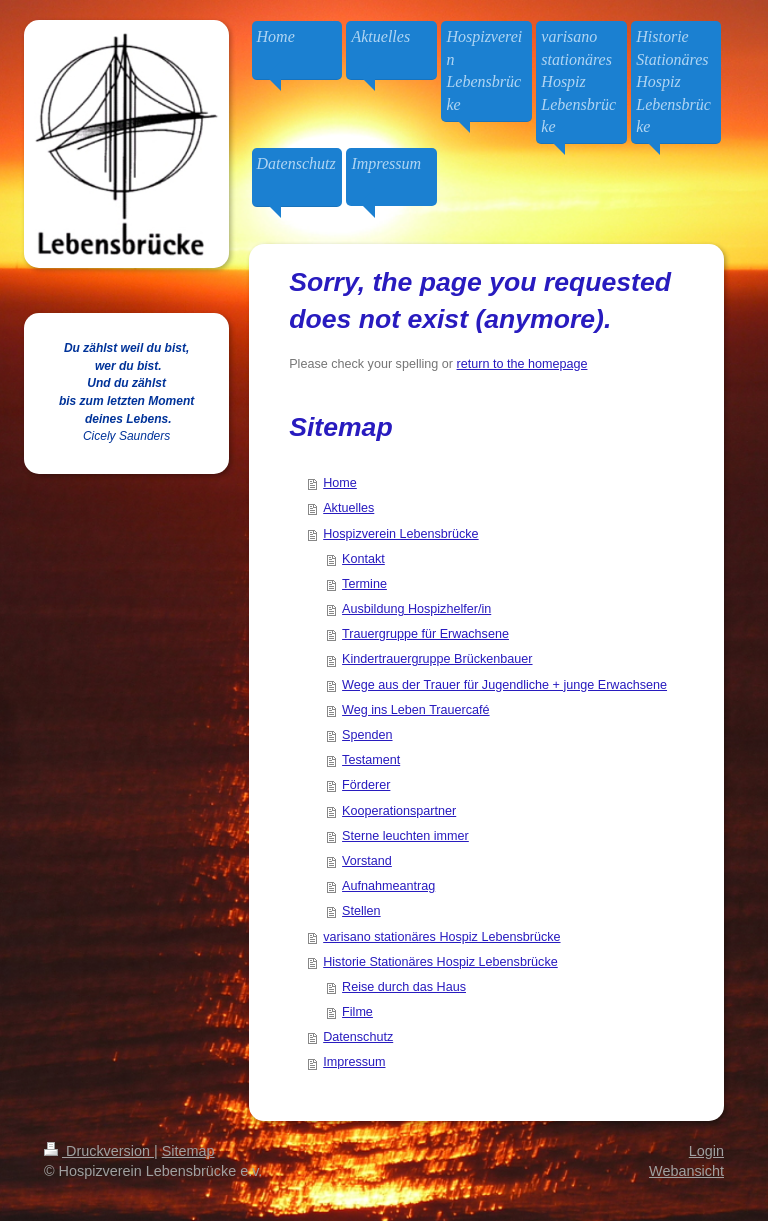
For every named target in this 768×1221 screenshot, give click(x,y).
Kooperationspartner (399, 811)
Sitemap (188, 1151)
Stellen (361, 911)
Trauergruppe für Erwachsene (425, 634)
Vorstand (367, 861)
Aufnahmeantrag (388, 886)
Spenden (367, 735)
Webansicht (686, 1171)
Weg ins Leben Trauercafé (415, 710)
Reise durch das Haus (404, 987)
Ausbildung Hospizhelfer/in (416, 609)
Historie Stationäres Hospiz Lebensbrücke (440, 962)
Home (340, 483)
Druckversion (99, 1151)
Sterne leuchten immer (405, 836)
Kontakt (363, 559)
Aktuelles (348, 508)
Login (706, 1151)
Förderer (366, 785)
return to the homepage (522, 364)
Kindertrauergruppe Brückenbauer (437, 659)
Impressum (354, 1062)
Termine (364, 584)
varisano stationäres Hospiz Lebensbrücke (441, 937)
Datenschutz (358, 1037)
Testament (371, 760)
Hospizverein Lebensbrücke (400, 534)
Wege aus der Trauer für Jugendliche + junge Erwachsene (504, 685)
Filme (357, 1012)
